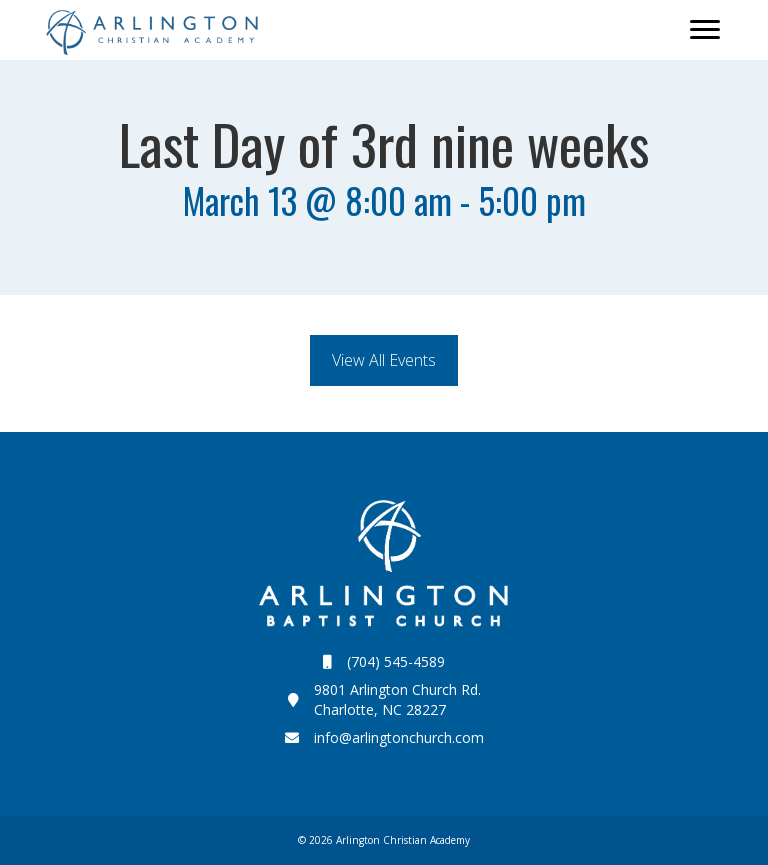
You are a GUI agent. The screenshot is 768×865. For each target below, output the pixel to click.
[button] (384, 360)
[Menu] (705, 30)
